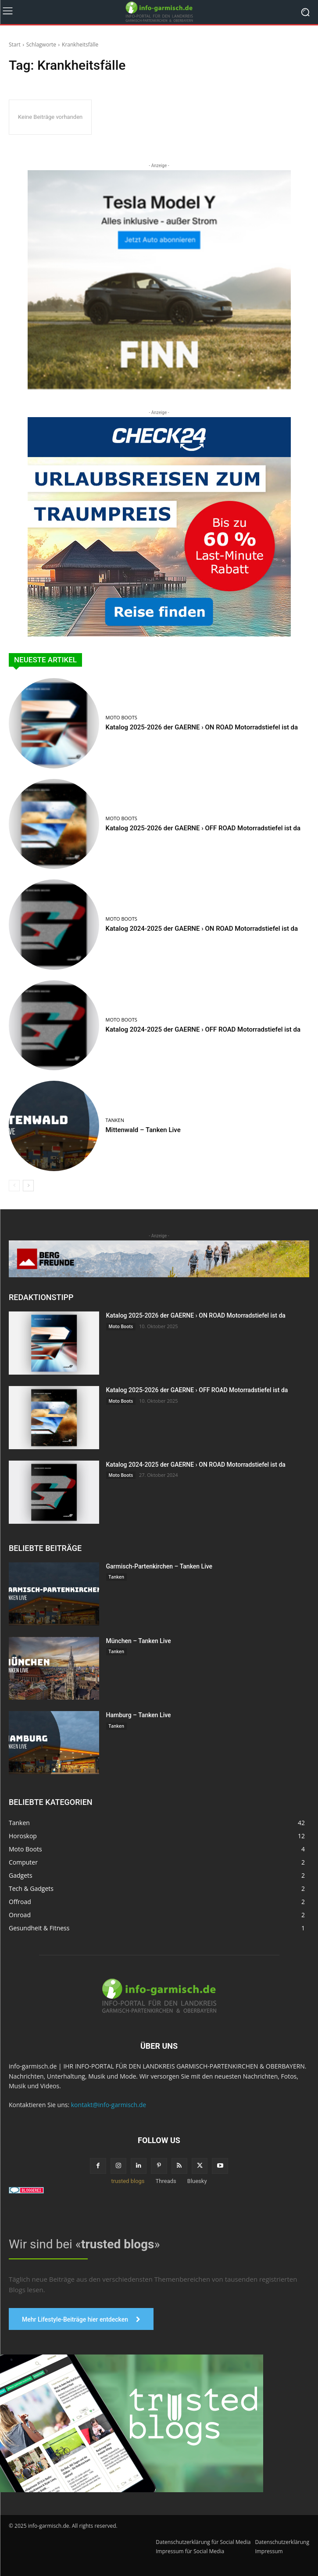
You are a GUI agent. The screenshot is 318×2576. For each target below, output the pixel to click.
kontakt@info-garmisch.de (108, 2105)
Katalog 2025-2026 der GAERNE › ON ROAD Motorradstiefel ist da (202, 727)
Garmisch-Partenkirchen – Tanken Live (159, 1566)
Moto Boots (121, 717)
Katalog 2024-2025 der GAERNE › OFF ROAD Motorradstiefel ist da (203, 1029)
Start (15, 44)
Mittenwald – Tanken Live (143, 1130)
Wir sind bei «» (84, 2244)
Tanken (115, 1120)
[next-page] (28, 1185)
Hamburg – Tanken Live (138, 1715)
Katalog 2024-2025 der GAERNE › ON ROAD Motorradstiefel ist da (202, 929)
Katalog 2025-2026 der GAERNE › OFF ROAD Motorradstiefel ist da (203, 828)
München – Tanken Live (138, 1640)
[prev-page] (14, 1185)
